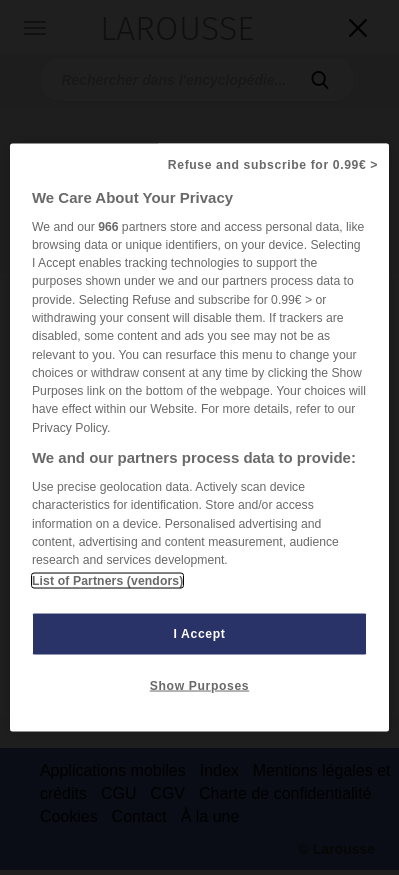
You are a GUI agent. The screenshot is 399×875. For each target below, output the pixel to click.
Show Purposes (199, 686)
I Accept (200, 634)
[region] (199, 437)
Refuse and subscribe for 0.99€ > (273, 164)
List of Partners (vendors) (107, 581)
